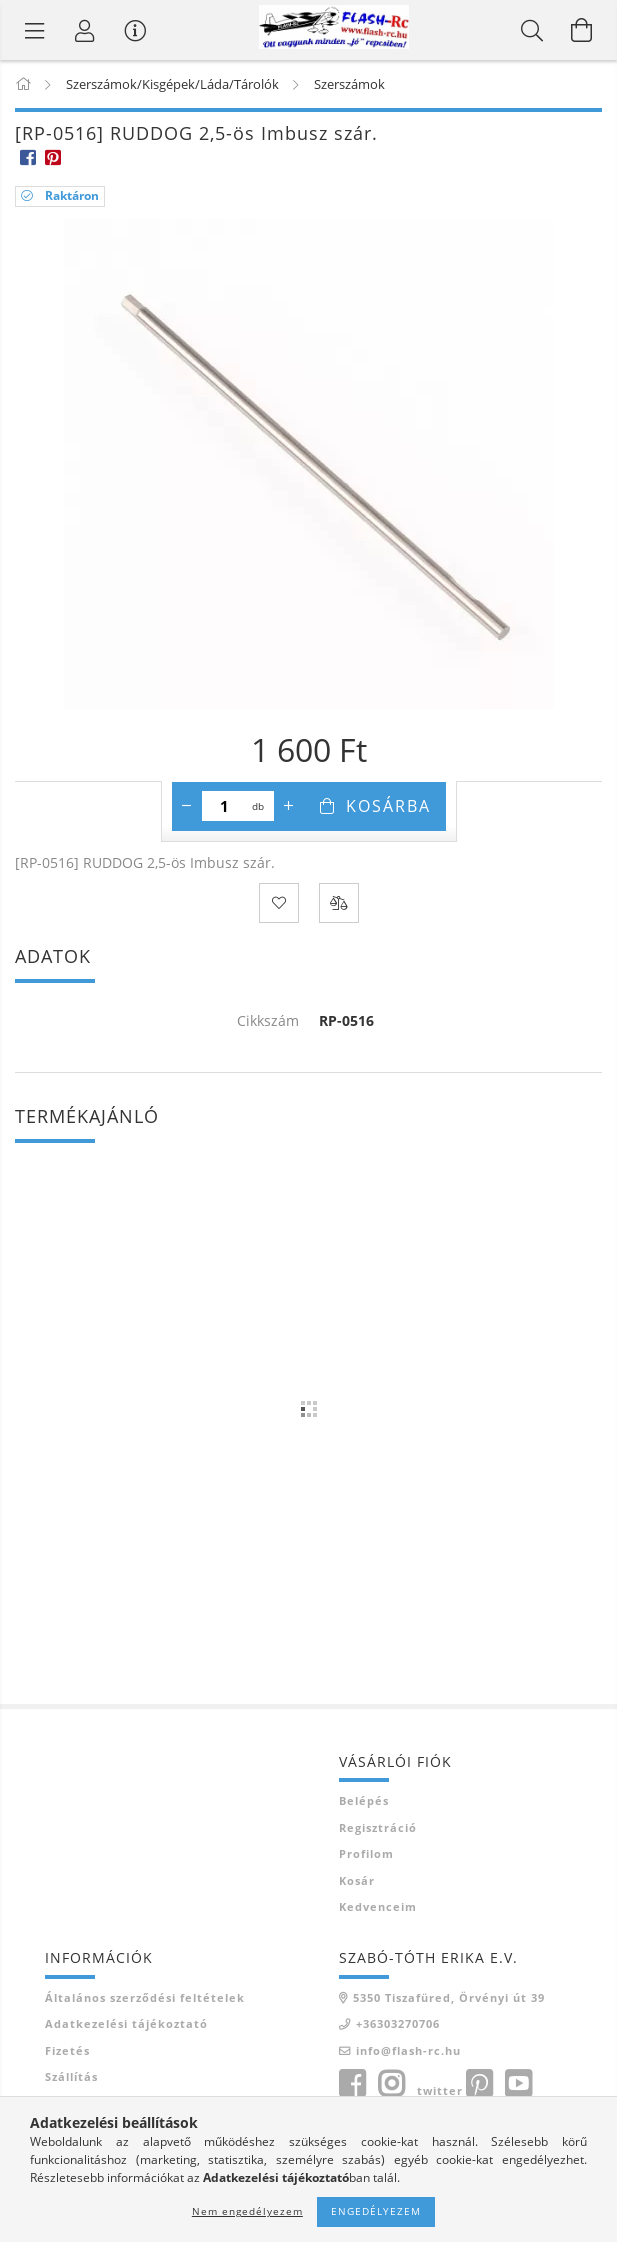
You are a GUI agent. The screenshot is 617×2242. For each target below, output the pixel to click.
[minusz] (187, 806)
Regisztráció (378, 1827)
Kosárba (388, 806)
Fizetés (67, 2050)
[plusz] (289, 806)
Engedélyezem (376, 2211)
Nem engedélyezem (247, 2211)
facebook (352, 2084)
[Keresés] (532, 30)
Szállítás (71, 2076)
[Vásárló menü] (135, 30)
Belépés (364, 1800)
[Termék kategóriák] (35, 30)
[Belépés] (85, 30)
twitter (440, 2090)
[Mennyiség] (224, 806)
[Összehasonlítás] (339, 903)
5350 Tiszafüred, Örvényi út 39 (449, 1997)
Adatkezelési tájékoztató (126, 2023)
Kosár (357, 1880)
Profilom (366, 1853)
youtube (518, 2084)
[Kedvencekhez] (279, 903)
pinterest (479, 2084)
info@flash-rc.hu (408, 2050)
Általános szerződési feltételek (145, 1997)
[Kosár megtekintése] (582, 30)
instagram (391, 2084)
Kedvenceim (378, 1906)
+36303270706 (398, 2023)
